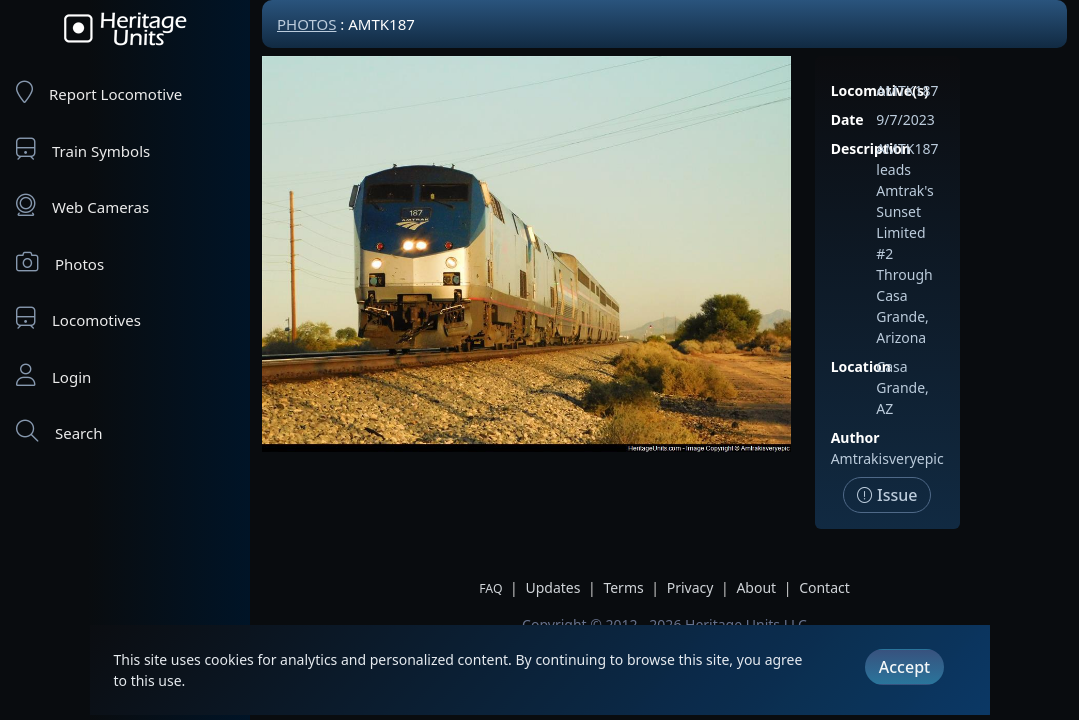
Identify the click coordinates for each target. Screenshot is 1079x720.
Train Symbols (83, 149)
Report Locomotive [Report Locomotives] (99, 92)
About (756, 587)
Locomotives (78, 318)
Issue (887, 495)
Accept (904, 667)
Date (847, 119)
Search (59, 431)
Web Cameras (82, 205)
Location (861, 366)
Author (855, 437)
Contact (824, 587)
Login (53, 375)
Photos (60, 262)
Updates (552, 587)
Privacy (690, 587)
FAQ (490, 588)
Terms (623, 587)
